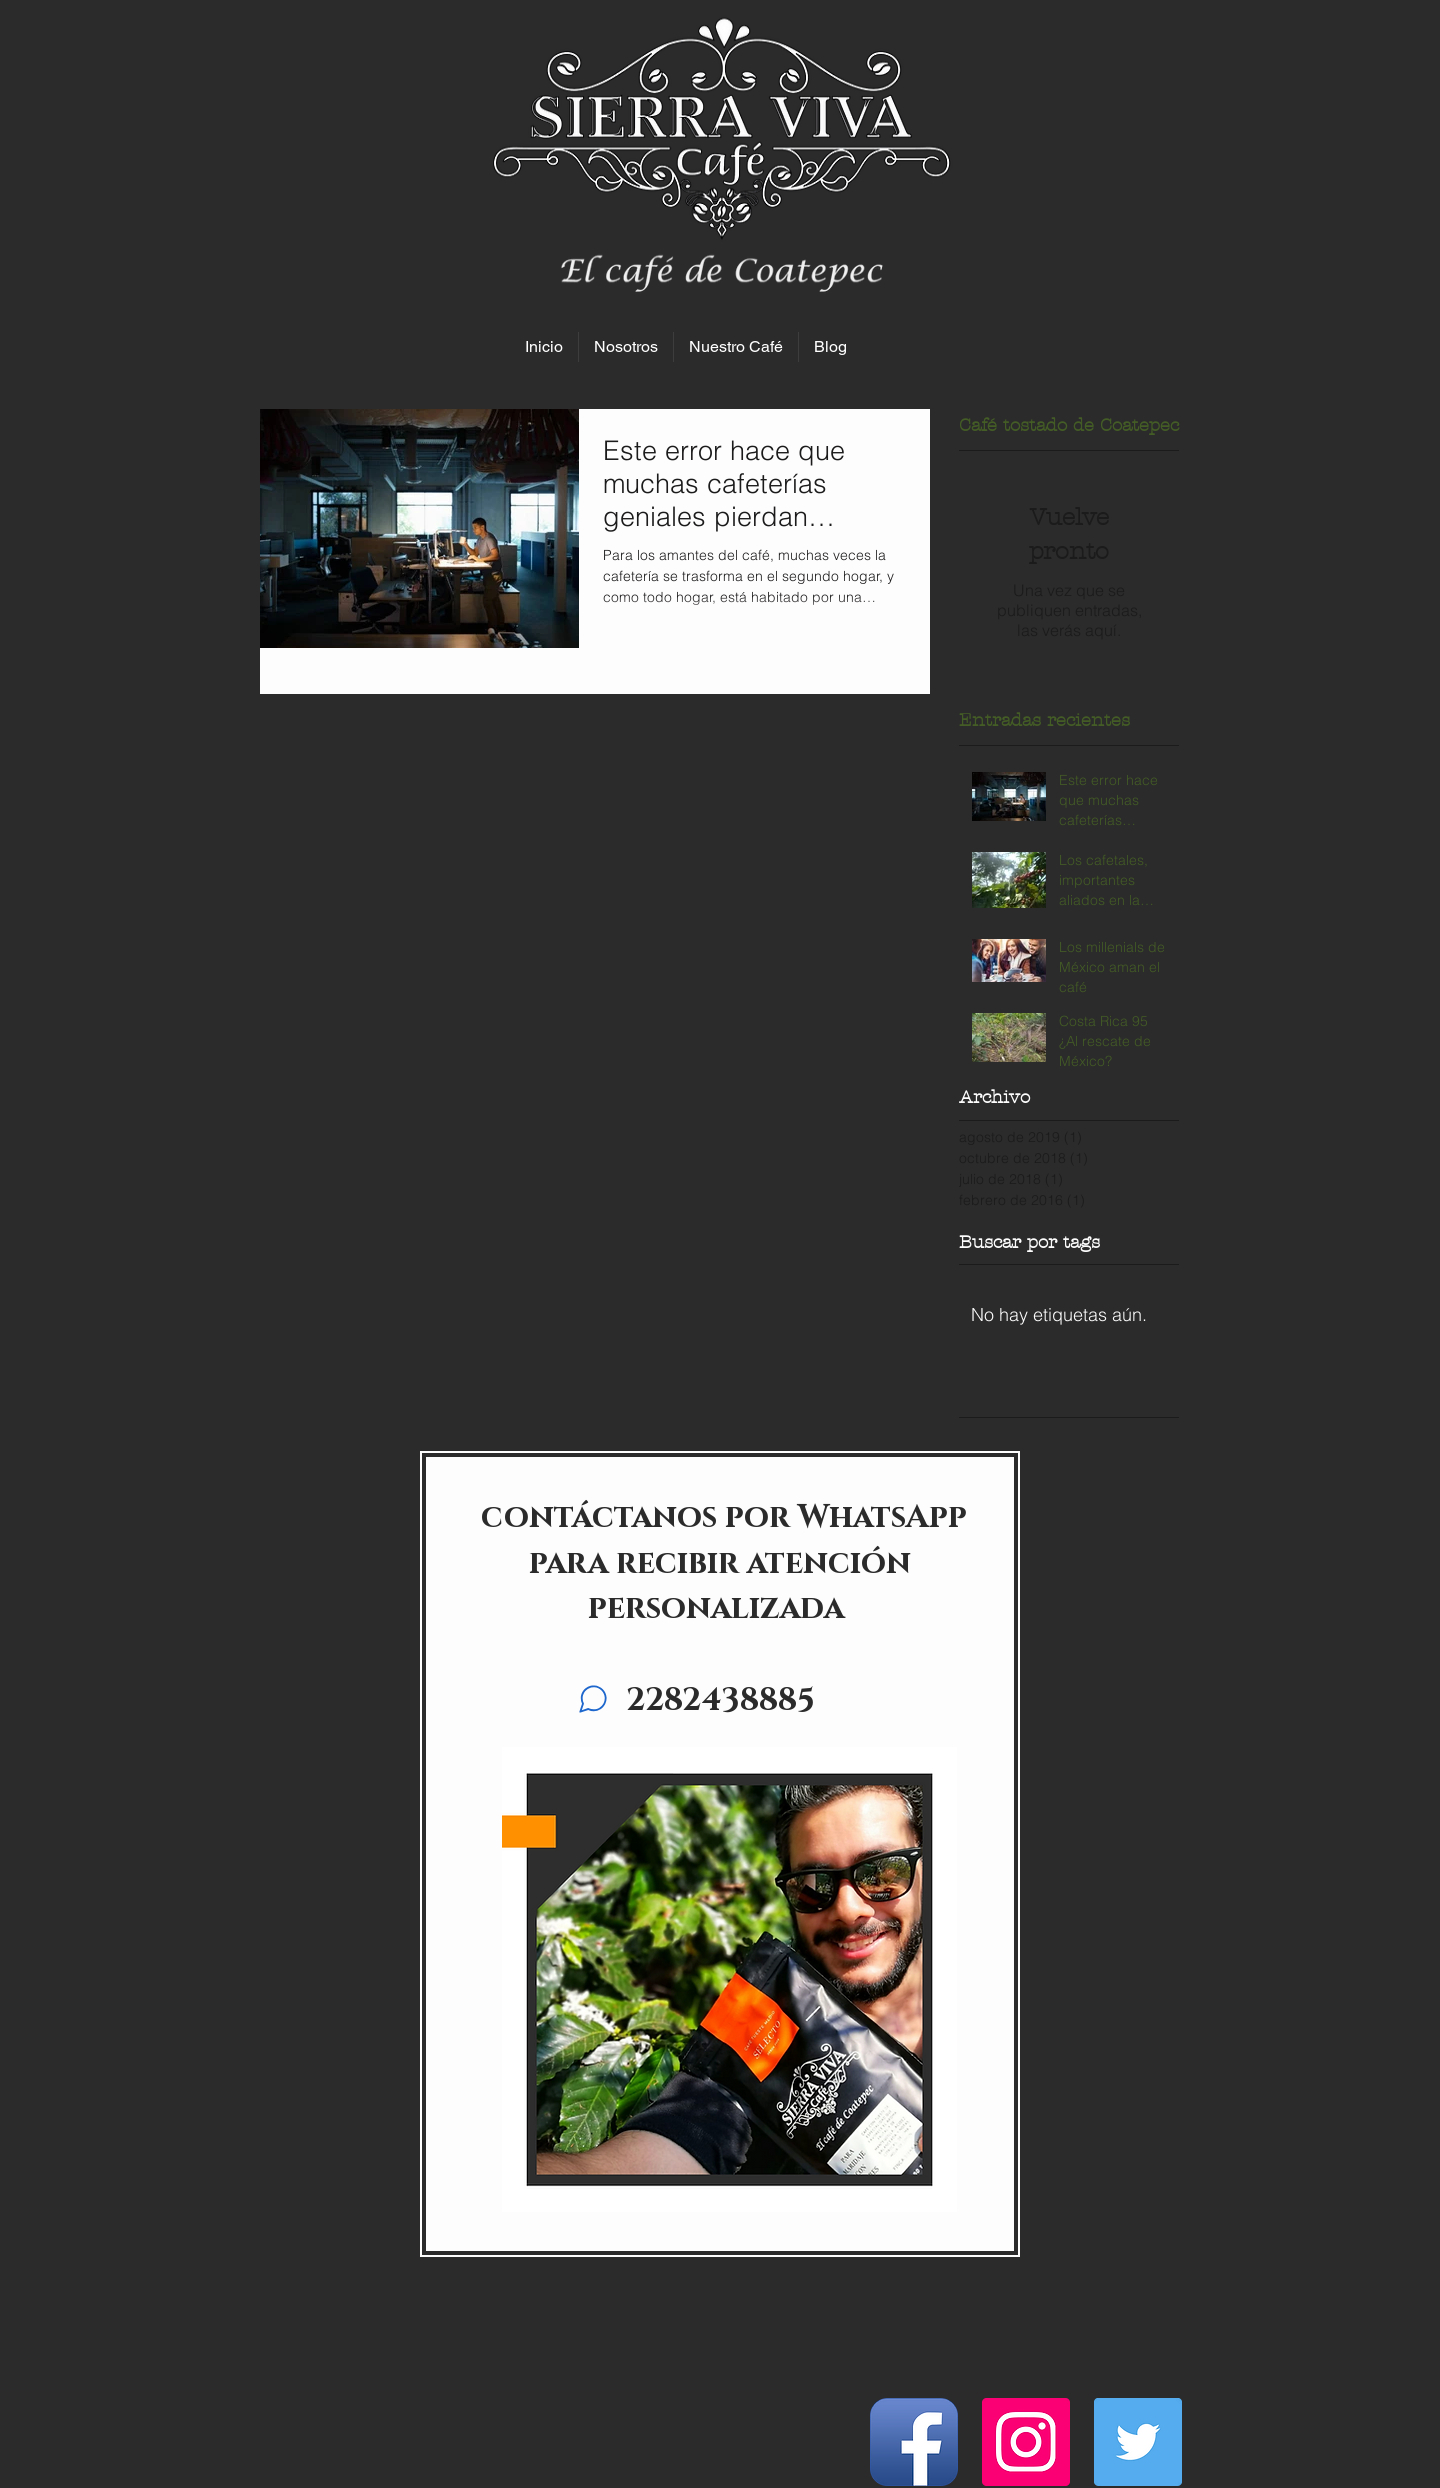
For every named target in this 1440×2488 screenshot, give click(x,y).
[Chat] (593, 1699)
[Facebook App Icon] (914, 2442)
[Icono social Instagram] (1026, 2442)
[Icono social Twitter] (1138, 2442)
